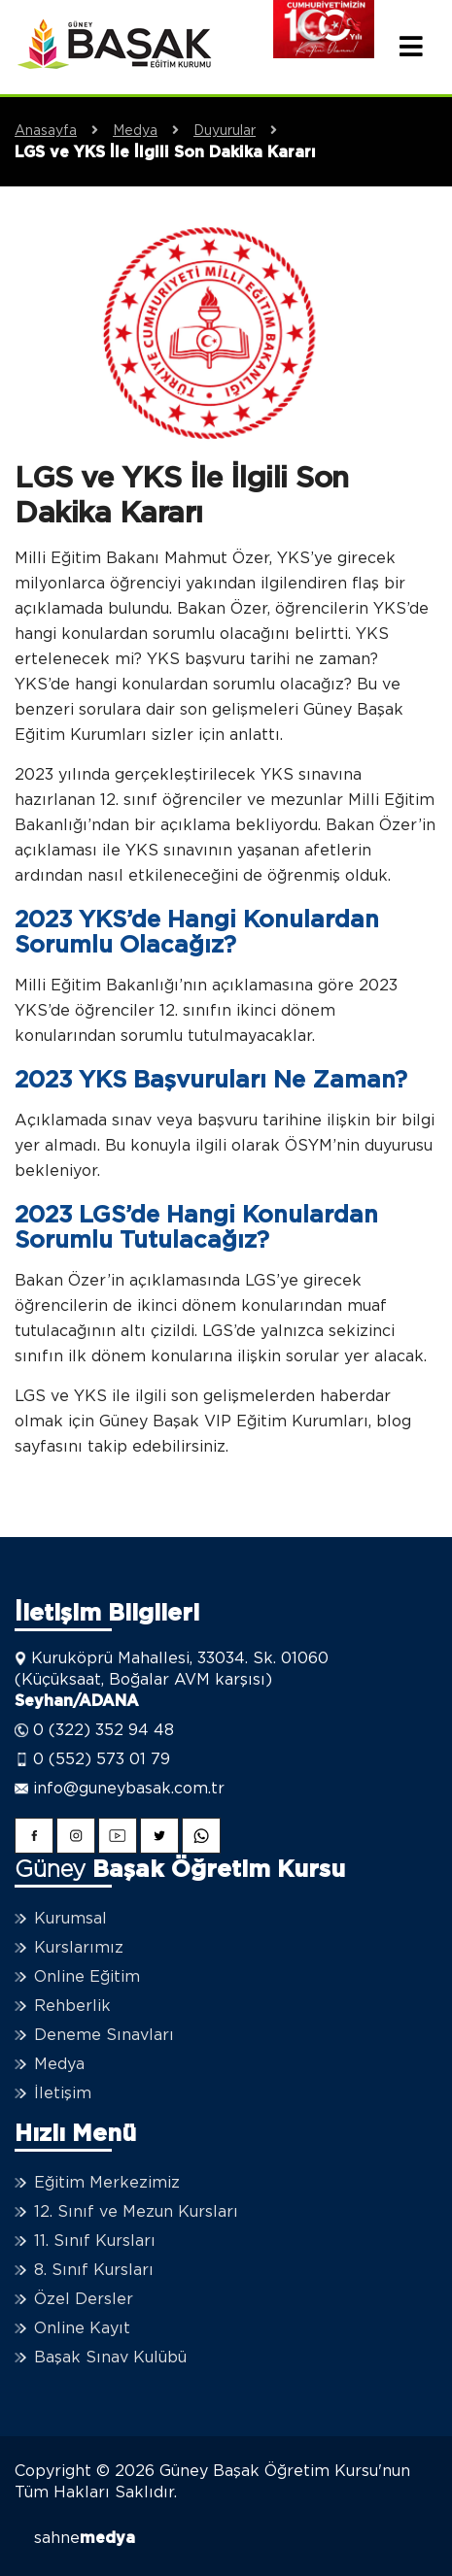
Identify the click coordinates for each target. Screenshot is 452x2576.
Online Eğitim (87, 1977)
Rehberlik (72, 2006)
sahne (84, 2538)
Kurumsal (70, 1918)
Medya (153, 130)
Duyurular (242, 130)
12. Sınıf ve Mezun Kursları (136, 2212)
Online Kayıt (82, 2328)
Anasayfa (64, 130)
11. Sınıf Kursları (95, 2241)
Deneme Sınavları (104, 2035)
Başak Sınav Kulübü (110, 2357)
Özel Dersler (83, 2299)
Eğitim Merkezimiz (107, 2183)
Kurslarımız (78, 1948)
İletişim (62, 2093)
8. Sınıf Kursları (94, 2270)
